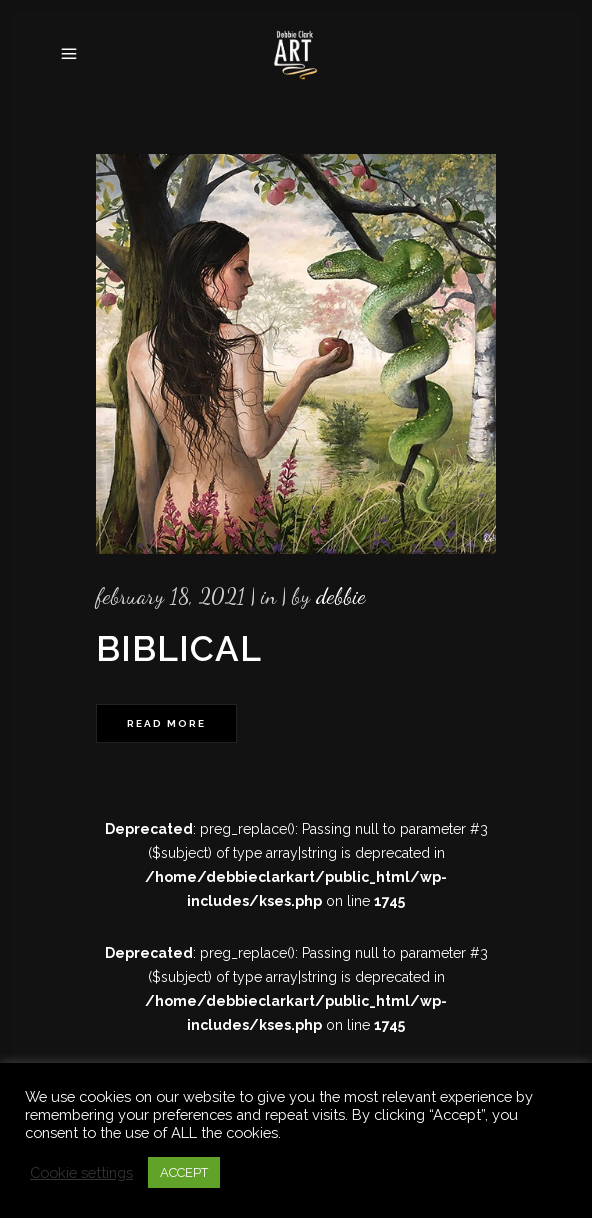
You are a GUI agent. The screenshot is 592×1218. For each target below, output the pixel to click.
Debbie (341, 596)
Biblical (179, 648)
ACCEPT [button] (184, 1172)
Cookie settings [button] (81, 1172)
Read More (166, 723)
